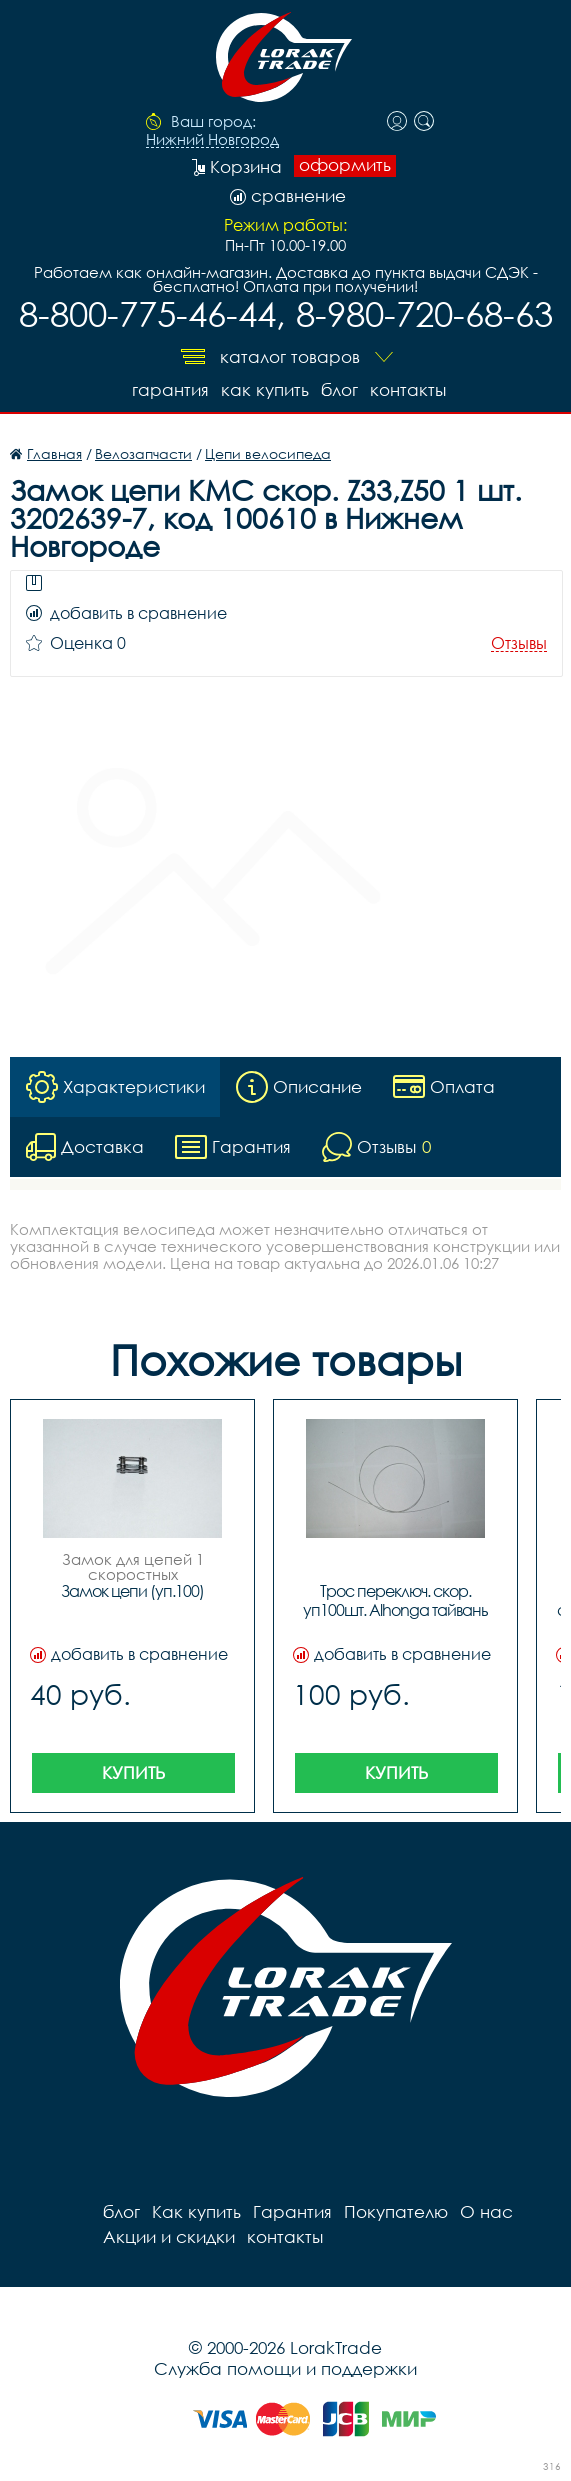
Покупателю (396, 2211)
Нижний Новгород (212, 140)
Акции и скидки (169, 2236)
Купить (133, 1772)
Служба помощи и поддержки (285, 2368)
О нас (486, 2211)
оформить (345, 165)
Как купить (265, 389)
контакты (408, 389)
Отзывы (519, 643)
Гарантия (170, 389)
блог (339, 389)
